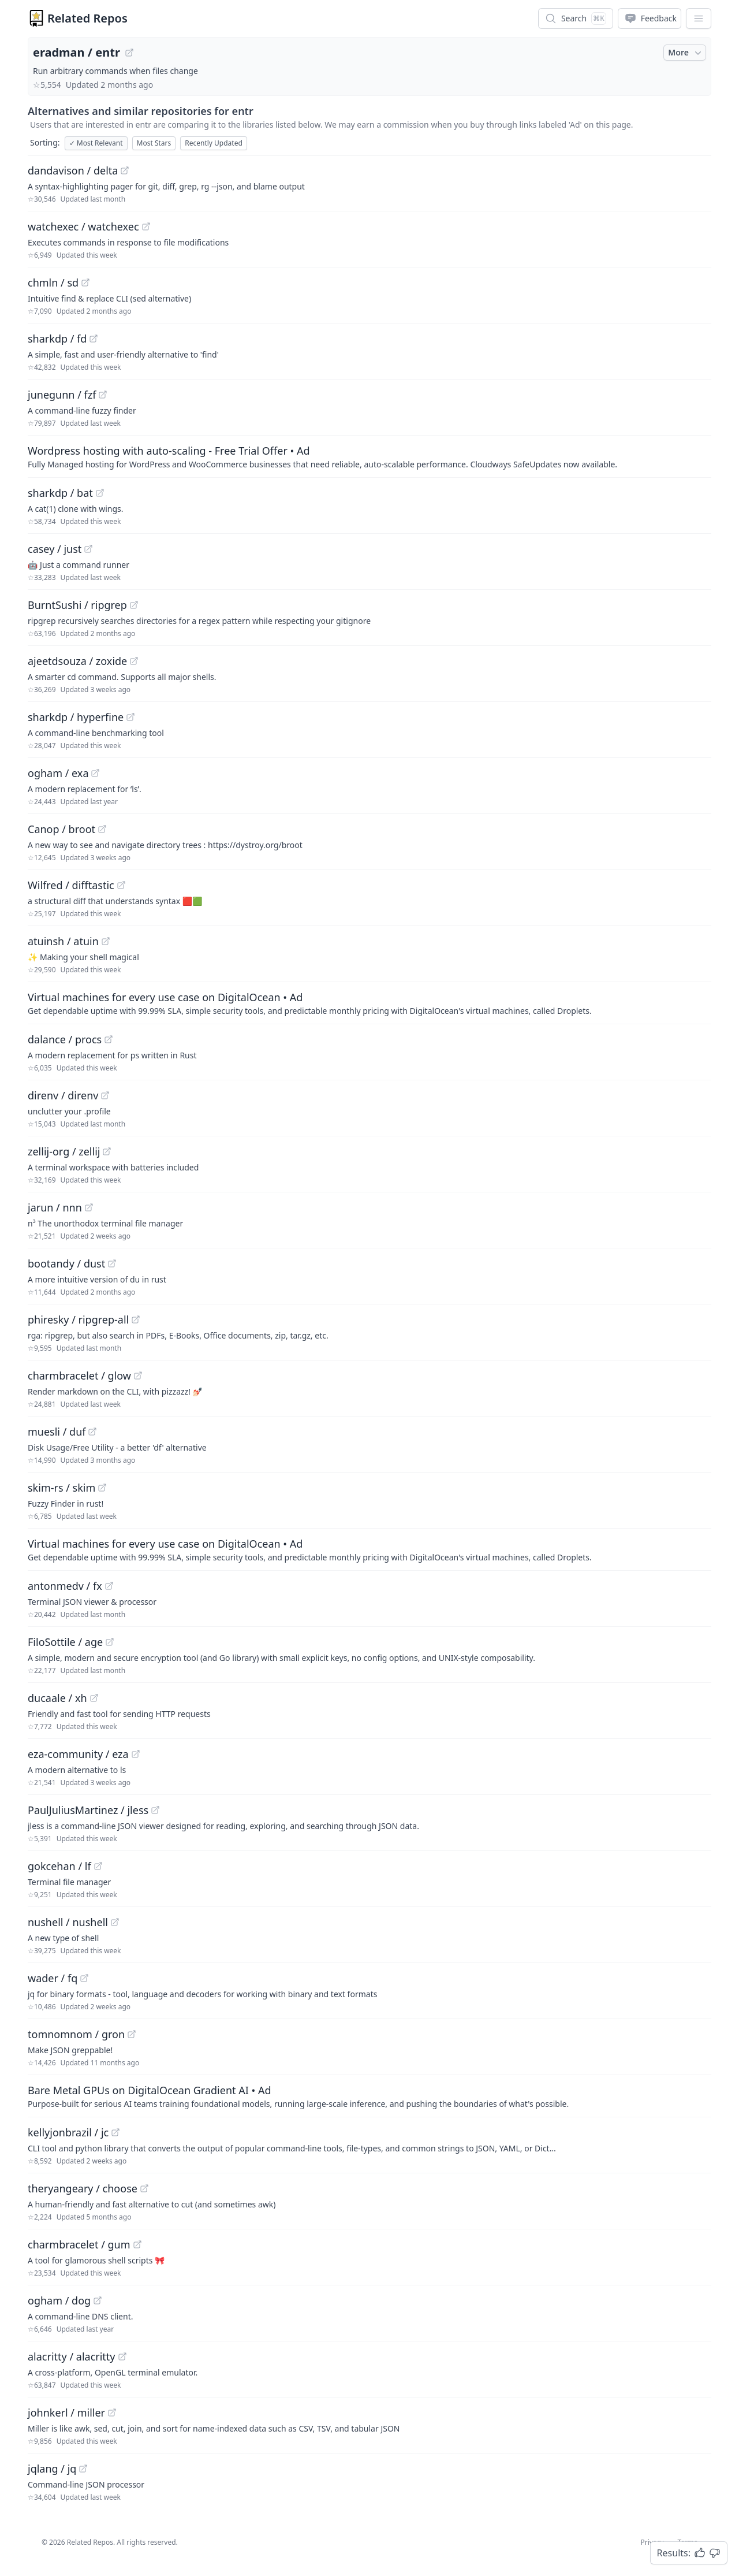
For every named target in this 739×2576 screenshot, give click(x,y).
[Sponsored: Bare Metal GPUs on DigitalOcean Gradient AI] (369, 2096)
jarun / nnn (55, 1207)
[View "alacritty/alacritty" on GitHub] (122, 2356)
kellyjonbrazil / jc (68, 2132)
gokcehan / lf (59, 1866)
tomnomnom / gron (76, 2034)
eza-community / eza (78, 1754)
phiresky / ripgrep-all (78, 1319)
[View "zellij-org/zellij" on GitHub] (106, 1151)
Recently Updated (213, 143)
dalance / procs (65, 1039)
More (686, 52)
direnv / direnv (63, 1095)
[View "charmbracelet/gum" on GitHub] (137, 2244)
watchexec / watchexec (83, 226)
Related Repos (87, 18)
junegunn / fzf (62, 395)
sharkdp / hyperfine (76, 717)
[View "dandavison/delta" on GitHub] (124, 170)
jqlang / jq (52, 2468)
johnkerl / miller (66, 2412)
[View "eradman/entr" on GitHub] (129, 52)
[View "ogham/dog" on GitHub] (97, 2300)
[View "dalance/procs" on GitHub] (108, 1039)
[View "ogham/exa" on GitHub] (95, 773)
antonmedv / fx (65, 1586)
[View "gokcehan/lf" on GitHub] (98, 1866)
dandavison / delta (73, 170)
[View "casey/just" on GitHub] (88, 548)
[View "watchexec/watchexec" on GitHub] (146, 226)
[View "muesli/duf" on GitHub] (92, 1431)
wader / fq (52, 1978)
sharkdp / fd (57, 338)
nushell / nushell (68, 1922)
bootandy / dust (66, 1263)
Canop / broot (61, 829)
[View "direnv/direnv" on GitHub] (105, 1095)
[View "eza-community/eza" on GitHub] (135, 1754)
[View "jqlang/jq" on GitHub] (83, 2468)
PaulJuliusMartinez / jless (88, 1810)
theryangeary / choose (82, 2188)
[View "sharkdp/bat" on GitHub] (99, 492)
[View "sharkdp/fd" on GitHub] (93, 338)
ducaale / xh (57, 1698)
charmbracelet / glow (79, 1375)
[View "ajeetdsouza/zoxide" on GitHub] (134, 661)
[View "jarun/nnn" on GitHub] (89, 1207)
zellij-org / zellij (64, 1151)
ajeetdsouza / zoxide (77, 661)
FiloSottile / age (65, 1642)
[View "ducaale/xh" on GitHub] (94, 1698)
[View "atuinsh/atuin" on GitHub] (105, 941)
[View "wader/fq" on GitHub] (84, 1978)
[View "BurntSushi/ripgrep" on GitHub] (134, 604)
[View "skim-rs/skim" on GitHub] (102, 1487)
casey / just (54, 549)
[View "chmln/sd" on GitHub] (85, 282)
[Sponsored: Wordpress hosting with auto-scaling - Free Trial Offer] (369, 456)
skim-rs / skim (61, 1488)
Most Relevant (96, 143)
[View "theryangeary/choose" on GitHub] (144, 2188)
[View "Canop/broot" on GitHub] (102, 829)
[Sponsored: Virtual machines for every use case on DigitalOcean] (369, 1003)
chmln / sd (53, 282)
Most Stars (154, 143)
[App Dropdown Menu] (698, 18)
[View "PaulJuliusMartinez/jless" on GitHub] (155, 1810)
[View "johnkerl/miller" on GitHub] (112, 2412)
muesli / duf (56, 1431)
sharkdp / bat (60, 493)
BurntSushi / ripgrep (77, 605)
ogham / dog (59, 2300)
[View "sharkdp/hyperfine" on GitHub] (130, 717)
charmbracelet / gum (79, 2244)
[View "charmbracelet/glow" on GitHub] (138, 1375)
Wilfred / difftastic (71, 885)
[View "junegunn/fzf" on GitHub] (102, 394)
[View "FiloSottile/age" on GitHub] (109, 1641)
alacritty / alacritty (71, 2356)
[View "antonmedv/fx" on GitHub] (109, 1585)
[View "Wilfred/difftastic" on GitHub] (121, 885)
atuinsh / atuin (63, 941)
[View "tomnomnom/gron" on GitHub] (131, 2034)
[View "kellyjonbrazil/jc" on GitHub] (115, 2132)
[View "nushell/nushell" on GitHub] (115, 1922)
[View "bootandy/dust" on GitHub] (112, 1263)
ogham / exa (58, 773)
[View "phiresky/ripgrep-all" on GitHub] (135, 1319)
